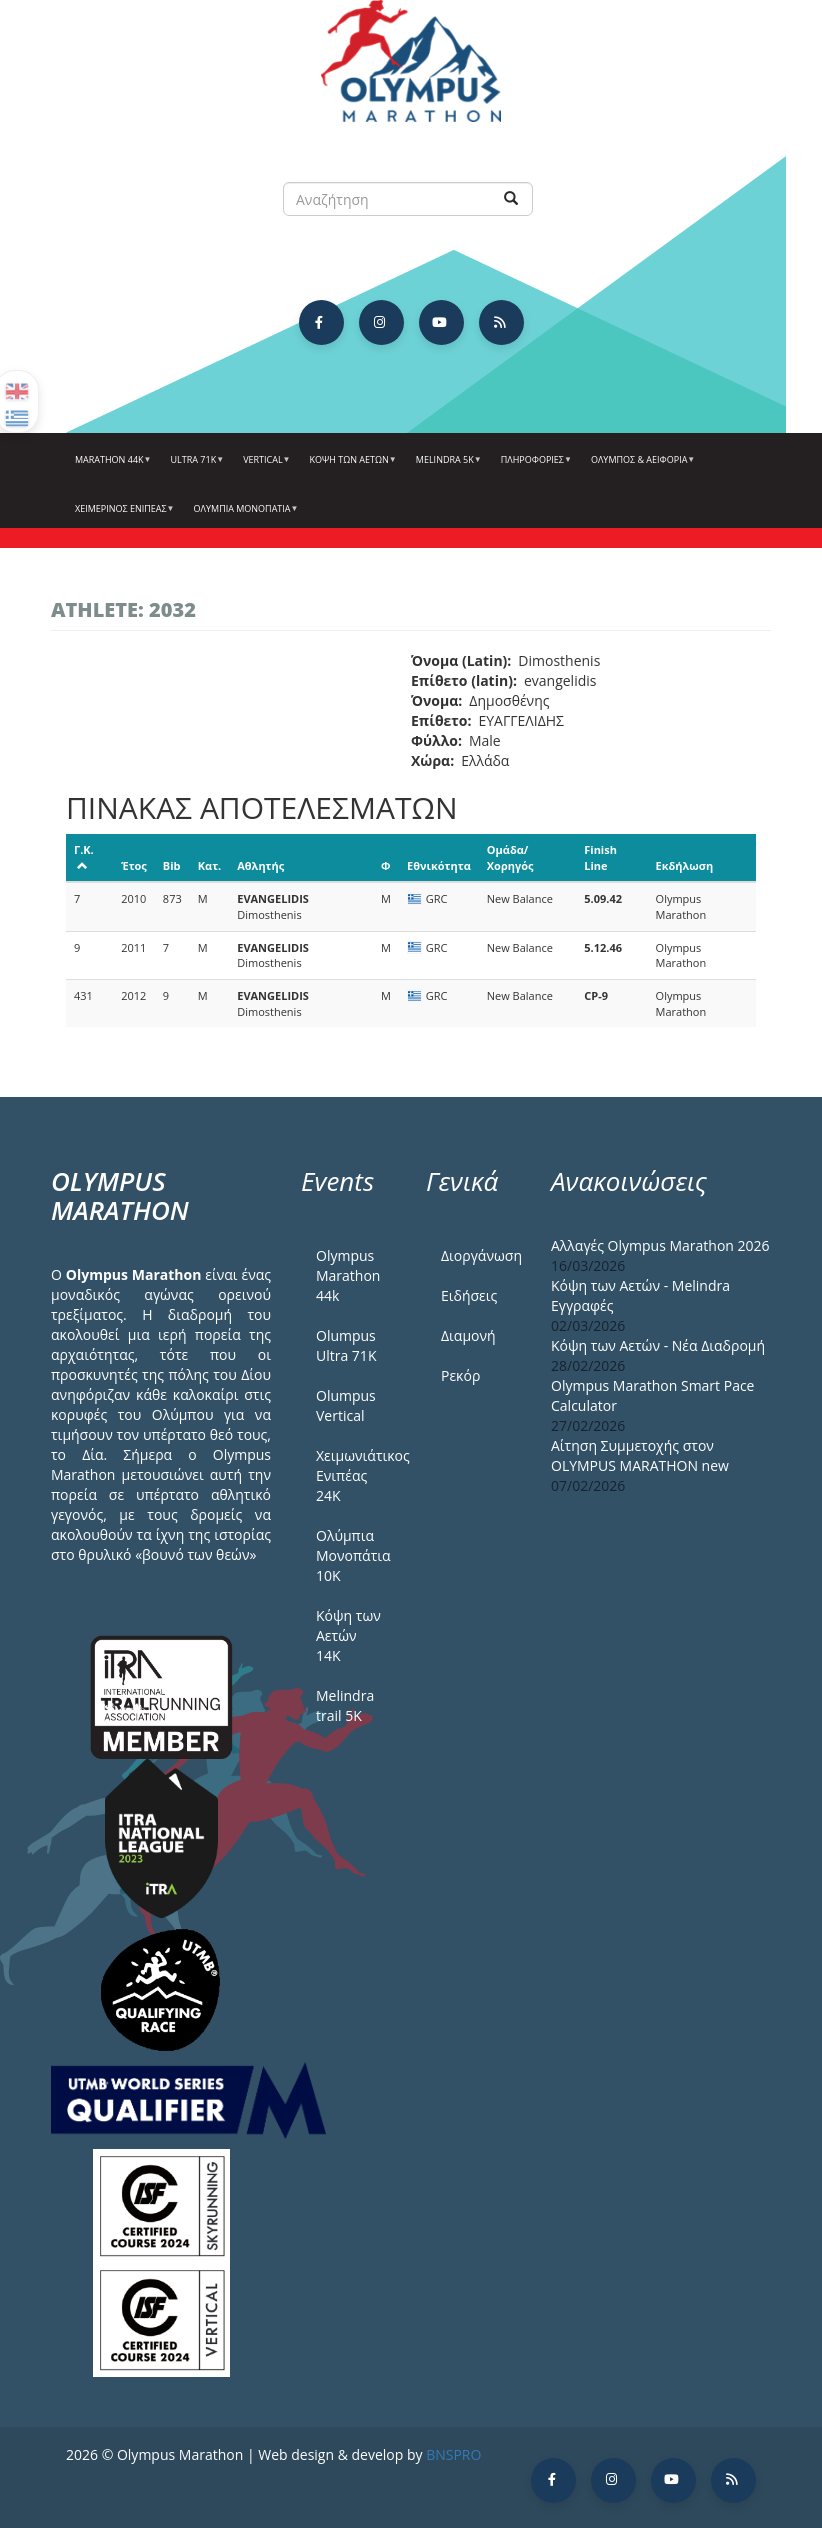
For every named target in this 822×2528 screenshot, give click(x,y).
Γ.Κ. (84, 856)
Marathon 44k (111, 467)
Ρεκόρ (460, 1375)
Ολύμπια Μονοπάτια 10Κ (353, 1555)
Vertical (264, 467)
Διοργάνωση (481, 1255)
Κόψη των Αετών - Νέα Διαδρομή (658, 1345)
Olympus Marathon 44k (348, 1275)
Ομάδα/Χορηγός (510, 857)
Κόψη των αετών (351, 467)
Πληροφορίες (534, 467)
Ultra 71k (195, 467)
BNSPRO (453, 2454)
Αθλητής (260, 865)
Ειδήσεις (469, 1295)
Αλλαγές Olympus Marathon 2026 (660, 1245)
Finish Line (600, 857)
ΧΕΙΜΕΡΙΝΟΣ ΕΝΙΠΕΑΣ (122, 516)
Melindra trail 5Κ (345, 1705)
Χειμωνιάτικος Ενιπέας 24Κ (356, 1475)
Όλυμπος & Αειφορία (640, 467)
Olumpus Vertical (346, 1405)
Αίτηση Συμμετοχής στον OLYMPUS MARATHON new (640, 1455)
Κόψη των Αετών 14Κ (348, 1635)
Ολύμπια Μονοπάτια (244, 516)
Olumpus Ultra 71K (346, 1345)
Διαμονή (468, 1335)
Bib (172, 865)
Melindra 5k (446, 467)
